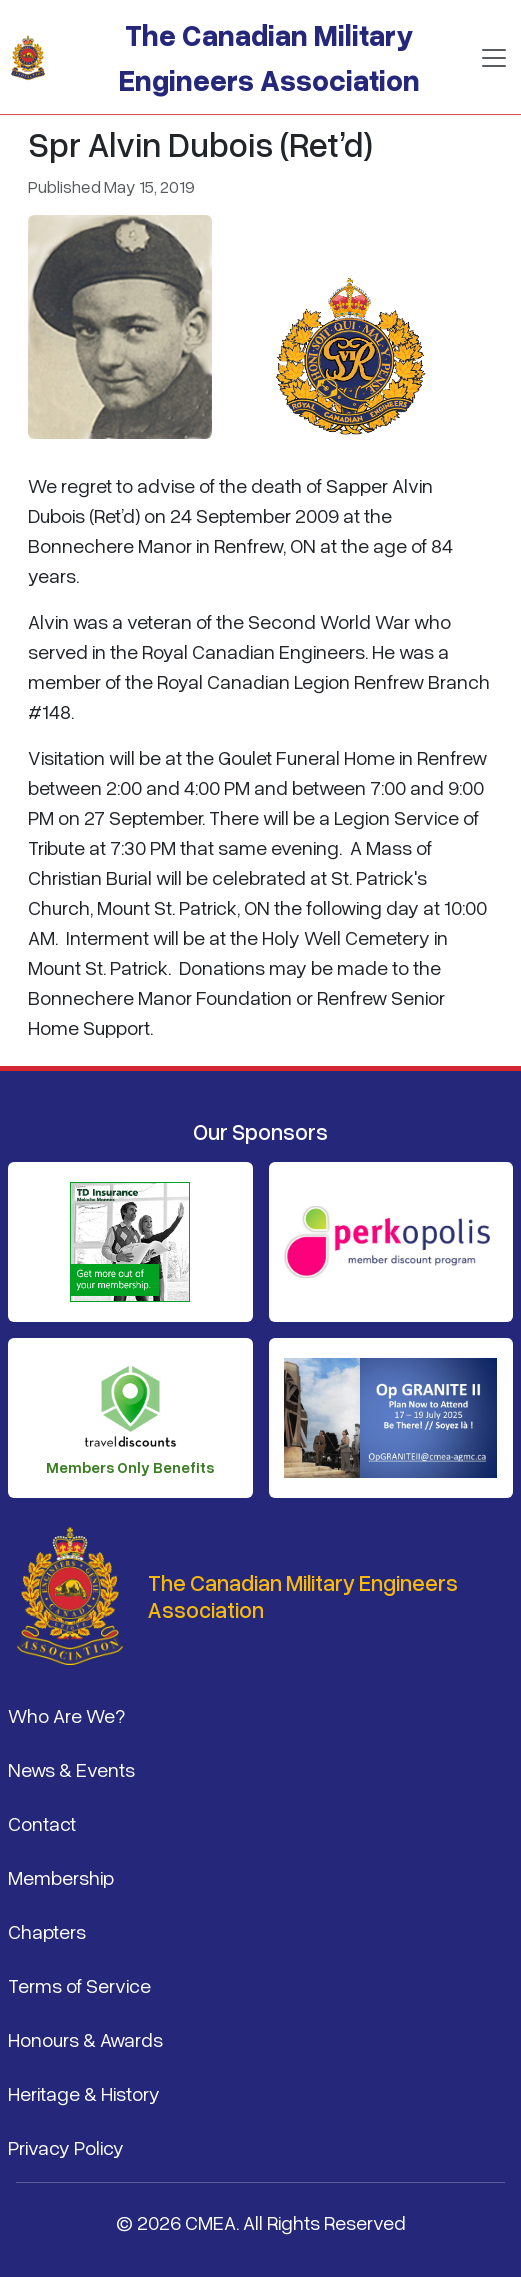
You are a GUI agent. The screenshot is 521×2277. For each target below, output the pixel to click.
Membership (61, 1877)
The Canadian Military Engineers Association (269, 57)
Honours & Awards (85, 2039)
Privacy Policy (66, 2147)
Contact (42, 1823)
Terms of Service (79, 1985)
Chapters (47, 1931)
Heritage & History (84, 2093)
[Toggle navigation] (494, 58)
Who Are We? (66, 1715)
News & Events (71, 1769)
